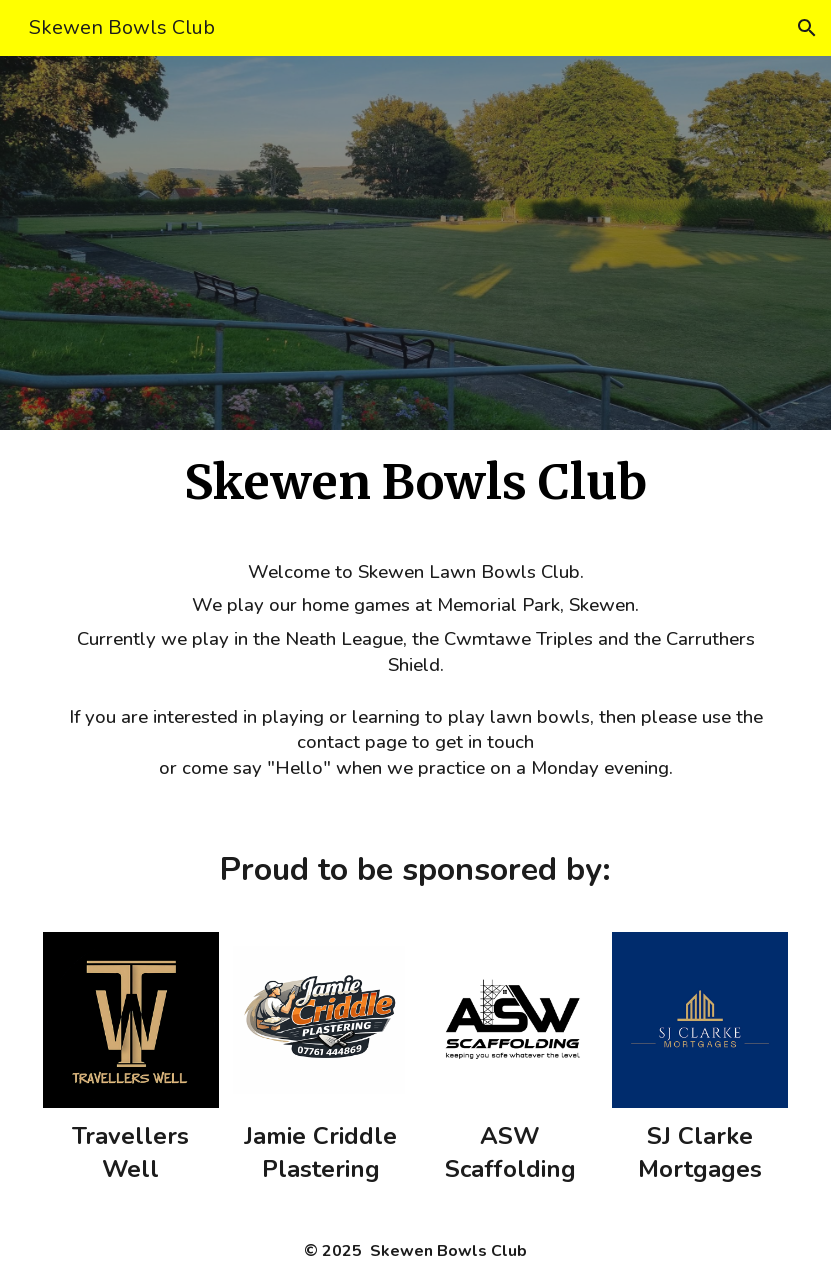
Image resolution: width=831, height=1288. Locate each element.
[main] (415, 483)
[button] (807, 28)
